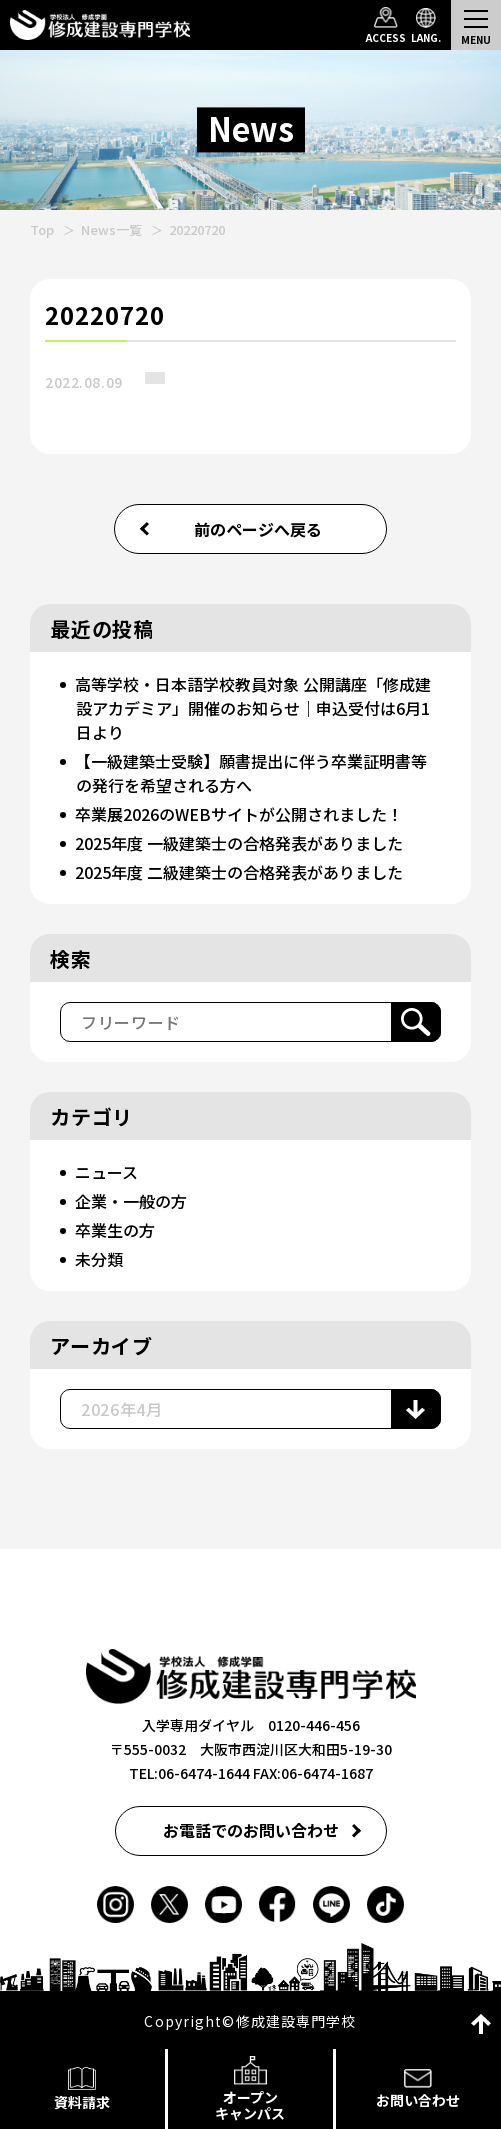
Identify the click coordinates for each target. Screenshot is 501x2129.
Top (42, 229)
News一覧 (111, 229)
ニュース (106, 1172)
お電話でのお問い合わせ (251, 1830)
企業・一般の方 (131, 1201)
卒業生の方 (115, 1230)
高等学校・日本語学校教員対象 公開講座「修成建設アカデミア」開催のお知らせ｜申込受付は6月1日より (253, 708)
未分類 (99, 1259)
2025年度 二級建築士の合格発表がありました (239, 872)
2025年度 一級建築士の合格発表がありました (239, 843)
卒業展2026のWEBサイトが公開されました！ (239, 814)
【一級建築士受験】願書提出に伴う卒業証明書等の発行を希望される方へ (251, 773)
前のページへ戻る (258, 529)
